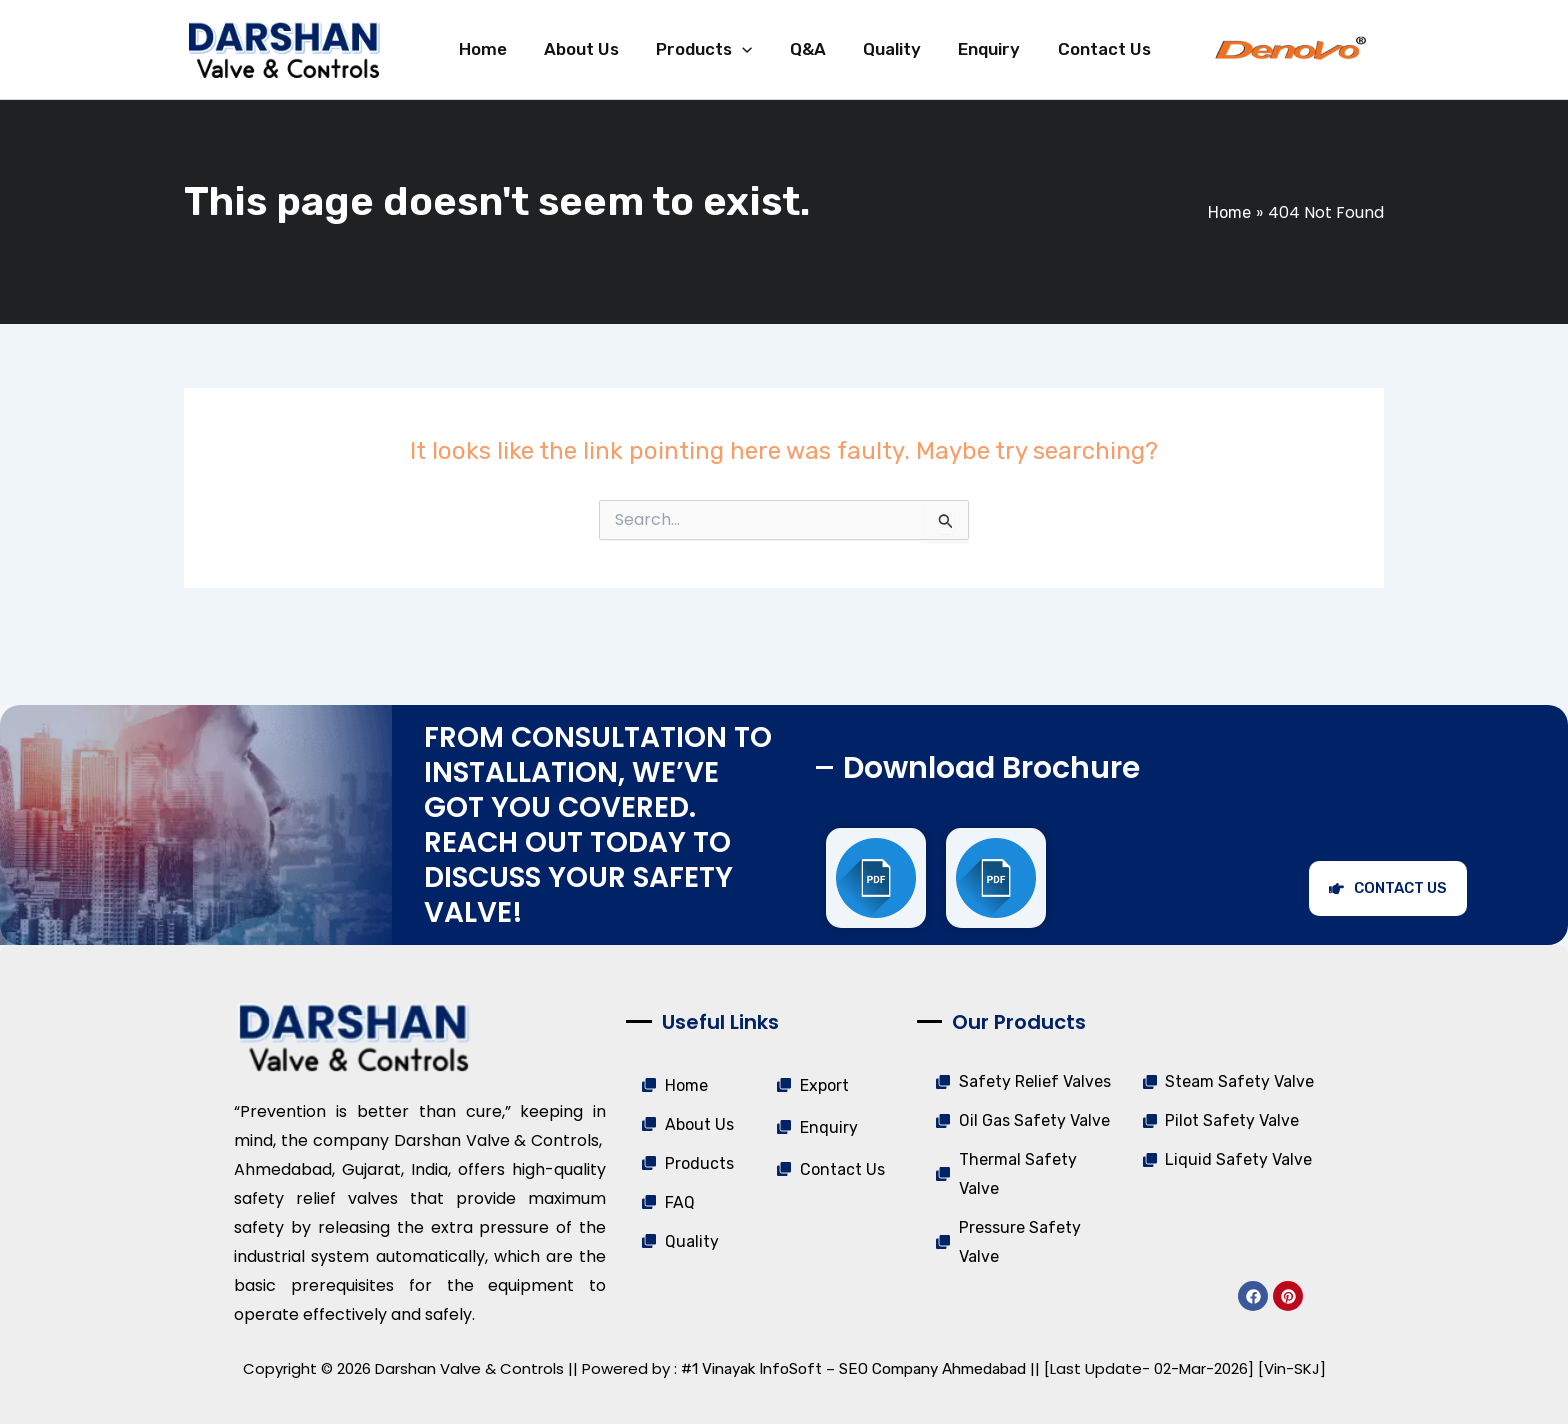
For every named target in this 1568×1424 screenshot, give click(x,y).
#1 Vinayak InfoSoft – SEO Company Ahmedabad (853, 1369)
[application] (735, 52)
